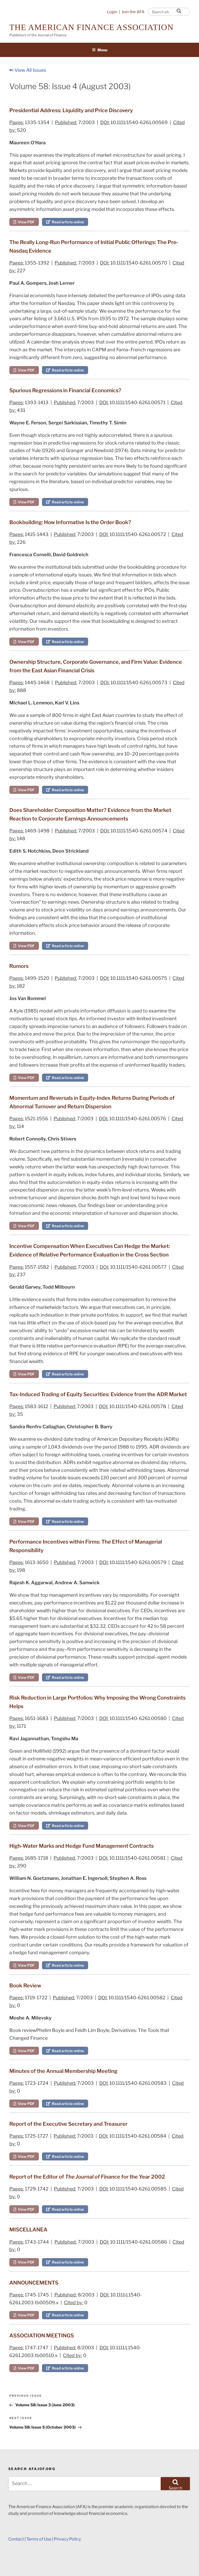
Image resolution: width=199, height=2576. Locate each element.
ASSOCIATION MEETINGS (41, 2335)
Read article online (65, 222)
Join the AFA (133, 11)
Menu (99, 50)
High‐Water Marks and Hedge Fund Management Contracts (81, 1846)
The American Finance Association (91, 27)
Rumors (19, 966)
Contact (16, 2539)
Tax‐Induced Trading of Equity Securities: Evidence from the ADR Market (98, 1394)
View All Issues (27, 70)
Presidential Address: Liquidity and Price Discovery (71, 110)
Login (112, 11)
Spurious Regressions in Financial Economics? (65, 390)
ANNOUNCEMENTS (33, 2283)
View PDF (24, 222)
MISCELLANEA (28, 2230)
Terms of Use (38, 2539)
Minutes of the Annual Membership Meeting (63, 2071)
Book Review (25, 1985)
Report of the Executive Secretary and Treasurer (68, 2124)
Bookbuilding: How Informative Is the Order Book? (70, 522)
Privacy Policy (67, 2539)
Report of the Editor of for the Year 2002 (87, 2177)
